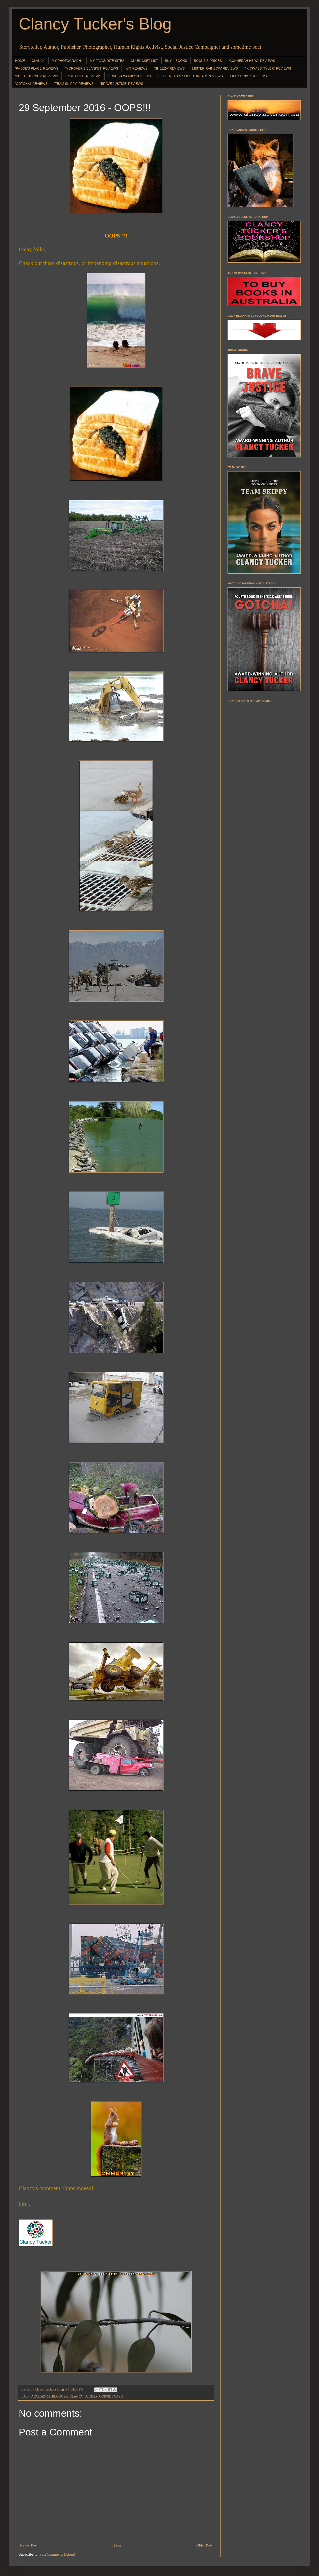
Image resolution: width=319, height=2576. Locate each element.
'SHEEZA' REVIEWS (169, 68)
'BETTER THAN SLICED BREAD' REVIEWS (190, 76)
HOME (20, 61)
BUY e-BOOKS (176, 61)
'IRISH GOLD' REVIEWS (83, 76)
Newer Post (28, 2545)
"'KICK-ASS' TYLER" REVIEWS (268, 68)
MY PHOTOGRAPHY (67, 61)
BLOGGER (60, 2396)
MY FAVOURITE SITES (107, 61)
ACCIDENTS (40, 2396)
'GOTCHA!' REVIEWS (31, 83)
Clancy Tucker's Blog (95, 24)
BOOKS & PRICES (208, 61)
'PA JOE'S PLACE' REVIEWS (36, 68)
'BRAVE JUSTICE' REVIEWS (121, 83)
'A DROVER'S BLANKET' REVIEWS (91, 68)
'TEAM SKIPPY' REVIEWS (74, 83)
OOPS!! (104, 2396)
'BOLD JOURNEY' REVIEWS (36, 76)
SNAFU (117, 2396)
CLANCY (38, 61)
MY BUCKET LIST (144, 61)
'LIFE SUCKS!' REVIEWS (248, 76)
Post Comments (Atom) (57, 2554)
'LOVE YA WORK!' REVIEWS (129, 76)
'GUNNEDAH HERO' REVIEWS (252, 61)
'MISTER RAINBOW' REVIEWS (215, 68)
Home (117, 2545)
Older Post (204, 2545)
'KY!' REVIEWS (136, 68)
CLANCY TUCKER (83, 2396)
